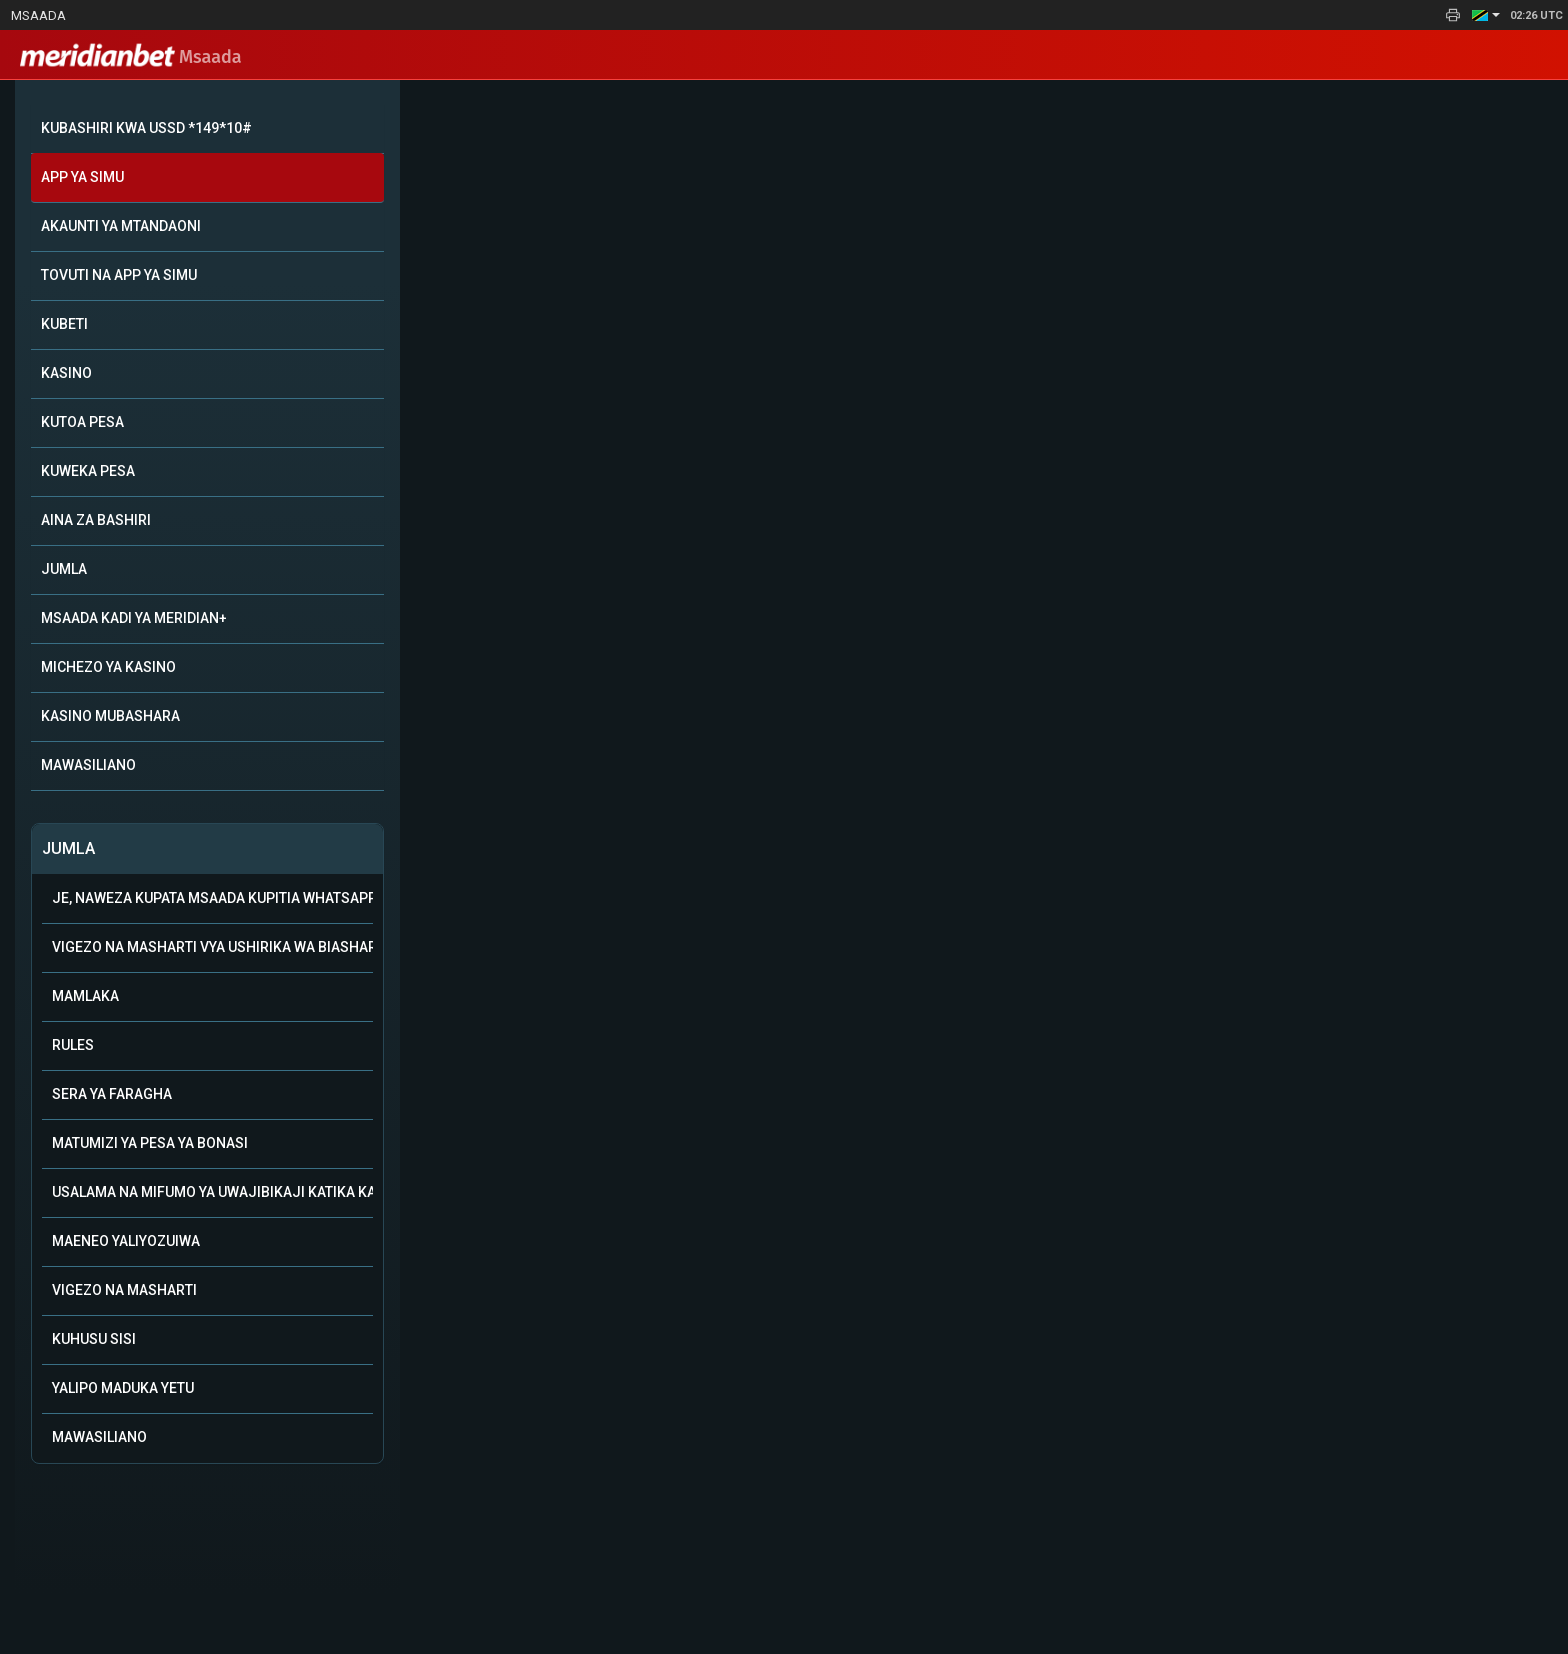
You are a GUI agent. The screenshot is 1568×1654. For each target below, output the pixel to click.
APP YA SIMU (82, 177)
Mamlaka (85, 996)
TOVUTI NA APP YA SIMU (119, 275)
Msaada (38, 15)
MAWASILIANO (88, 765)
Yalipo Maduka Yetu (123, 1388)
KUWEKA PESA (88, 471)
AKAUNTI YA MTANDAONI (121, 226)
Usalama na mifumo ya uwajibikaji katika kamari (212, 1192)
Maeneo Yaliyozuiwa (126, 1241)
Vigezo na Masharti (124, 1290)
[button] (1486, 15)
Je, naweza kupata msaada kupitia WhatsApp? (212, 898)
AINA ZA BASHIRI (96, 520)
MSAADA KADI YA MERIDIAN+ (134, 618)
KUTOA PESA (82, 422)
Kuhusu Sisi (94, 1339)
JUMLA (64, 569)
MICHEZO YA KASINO (108, 667)
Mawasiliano (99, 1437)
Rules (73, 1045)
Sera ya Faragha (112, 1094)
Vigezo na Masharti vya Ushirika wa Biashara (212, 947)
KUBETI (64, 324)
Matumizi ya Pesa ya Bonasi (150, 1143)
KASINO (66, 373)
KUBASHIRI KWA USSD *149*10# (146, 128)
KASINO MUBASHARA (110, 716)
